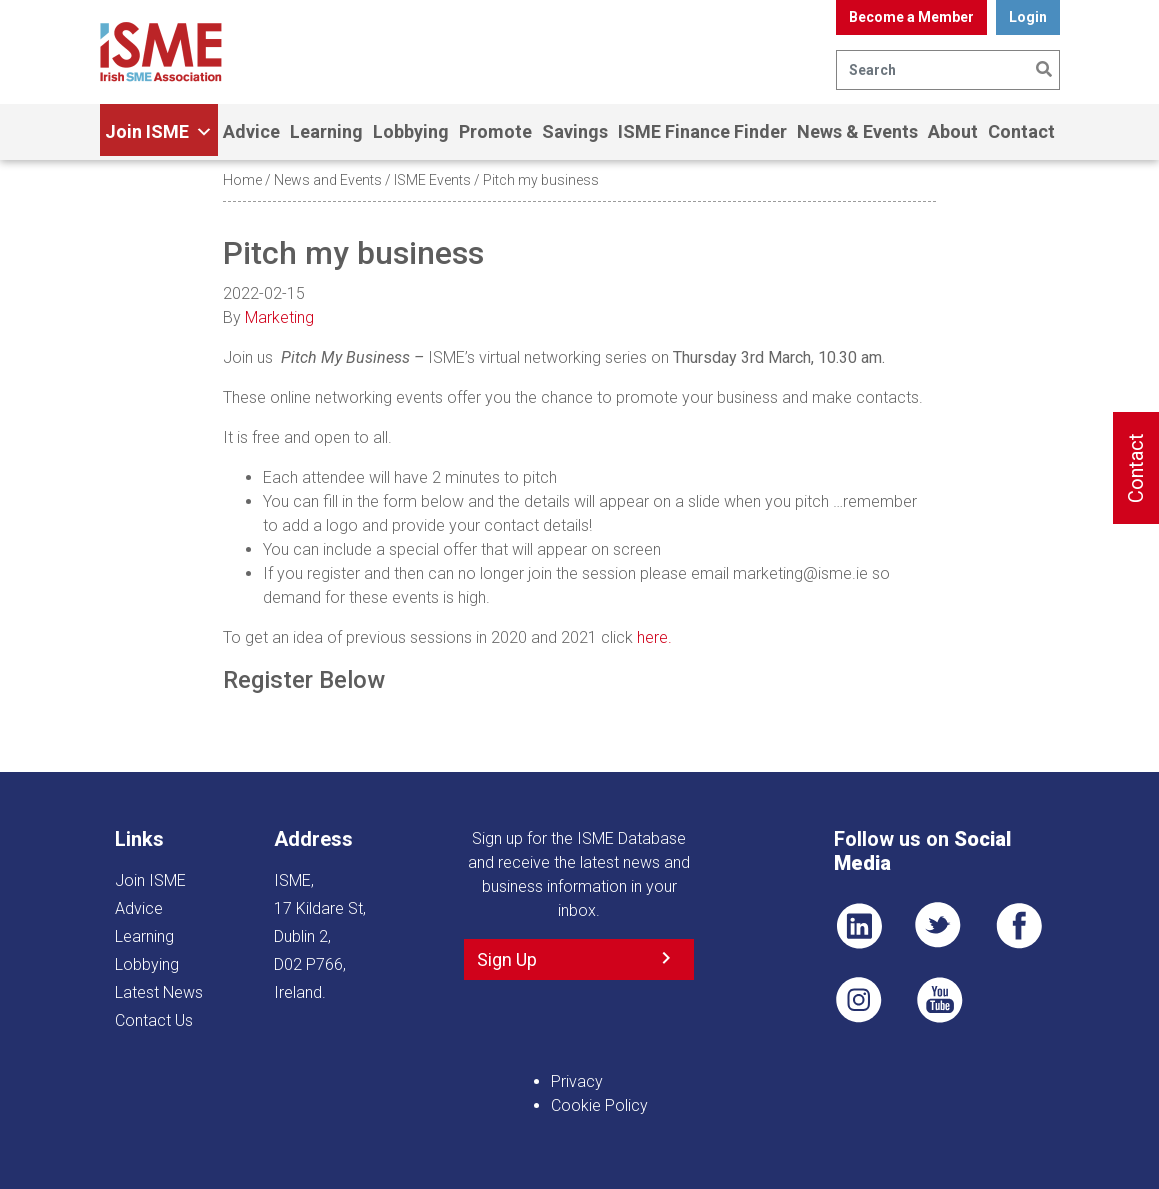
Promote (495, 131)
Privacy (577, 1081)
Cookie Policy (599, 1105)
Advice (251, 131)
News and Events (328, 180)
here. (654, 637)
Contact (1021, 131)
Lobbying (411, 131)
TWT (939, 926)
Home (242, 180)
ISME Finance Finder (702, 131)
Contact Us (154, 1020)
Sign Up (507, 959)
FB (1019, 926)
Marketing (279, 317)
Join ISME (159, 132)
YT (939, 1000)
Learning (326, 131)
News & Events (857, 131)
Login (1028, 17)
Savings (575, 131)
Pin (859, 1000)
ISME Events (432, 180)
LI (859, 926)
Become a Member (911, 17)
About (953, 131)
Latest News (159, 992)
